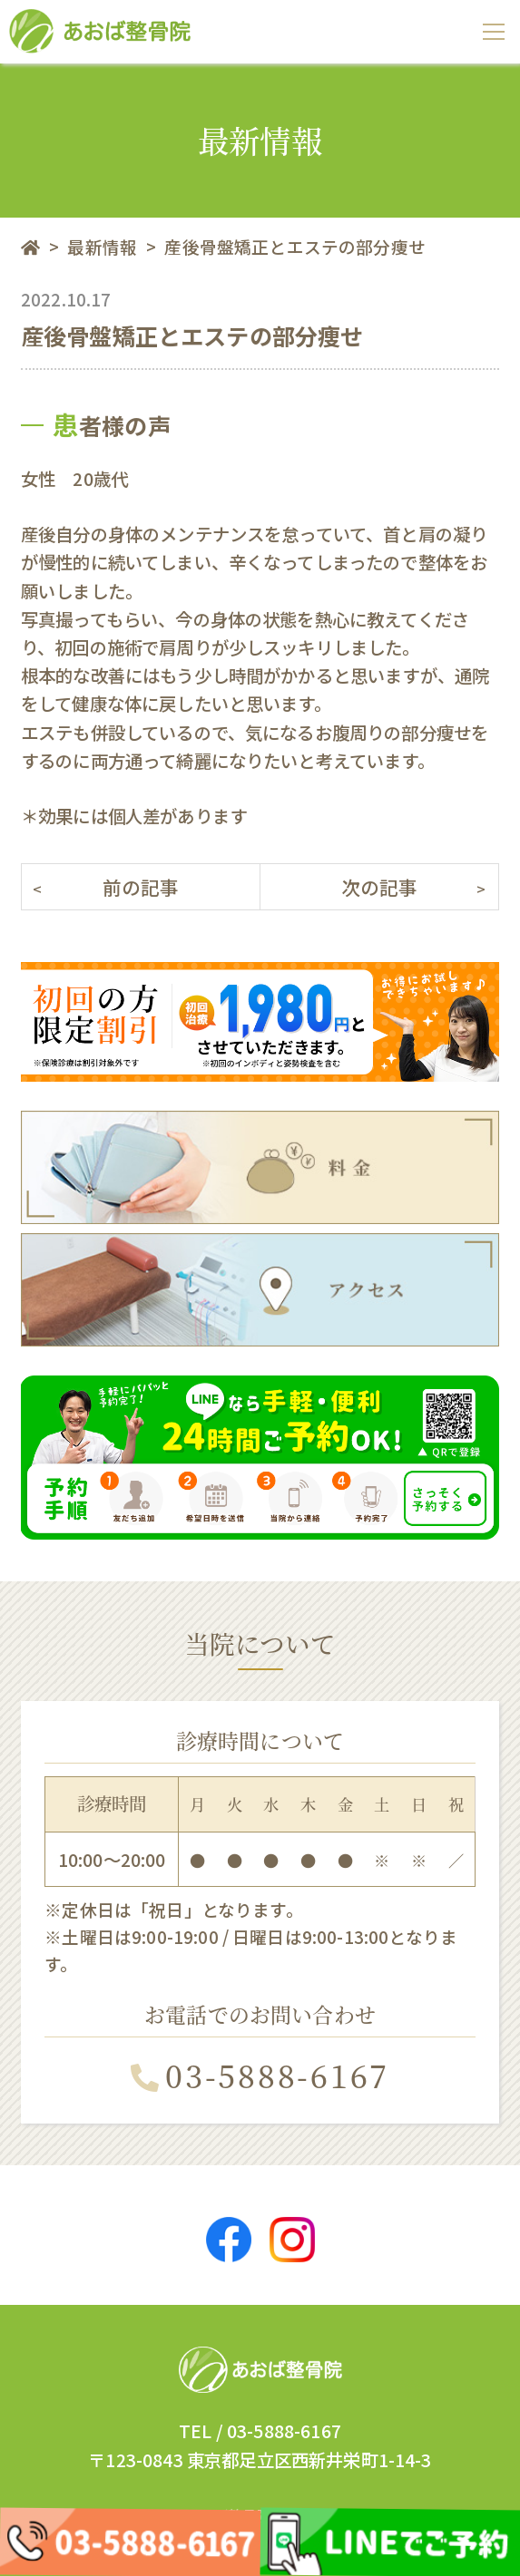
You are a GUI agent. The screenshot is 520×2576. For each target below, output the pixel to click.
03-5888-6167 (260, 2074)
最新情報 (102, 246)
